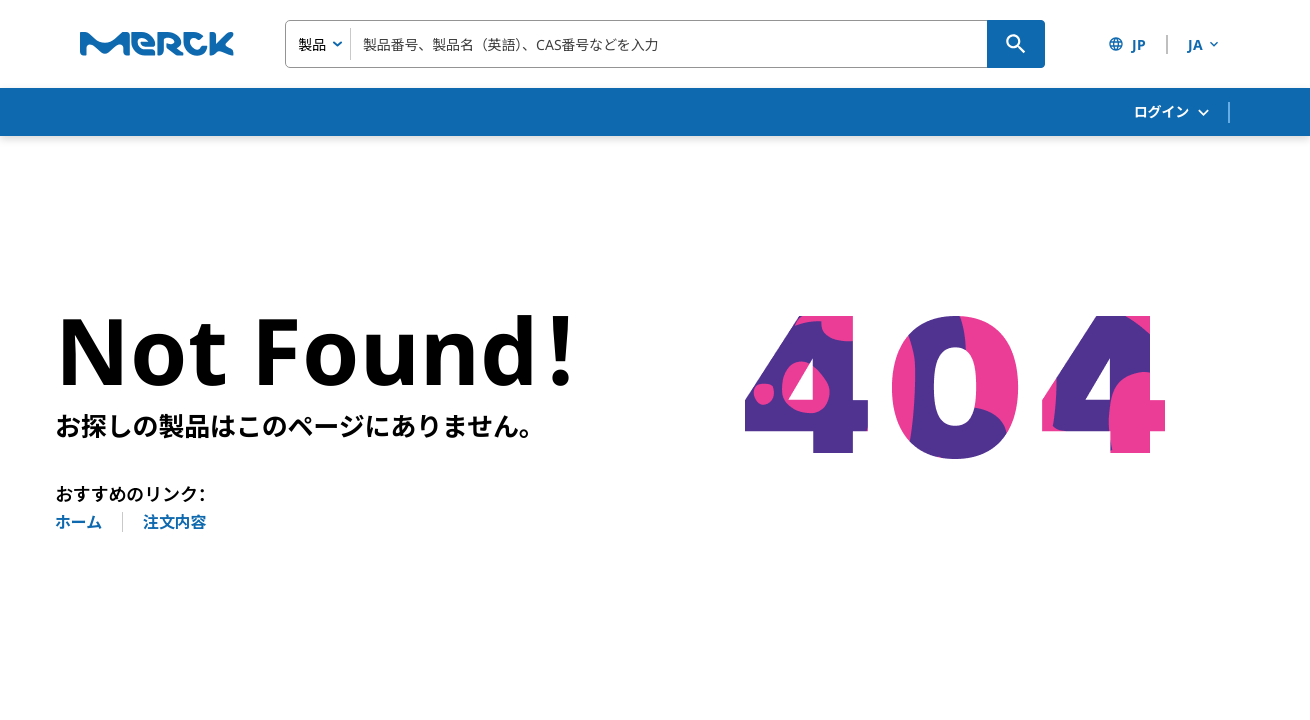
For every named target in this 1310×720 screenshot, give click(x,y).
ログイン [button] (1173, 112)
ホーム (78, 522)
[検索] (1016, 44)
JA (1205, 44)
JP (1127, 44)
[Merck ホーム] (157, 43)
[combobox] (665, 44)
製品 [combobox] (312, 44)
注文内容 (174, 522)
